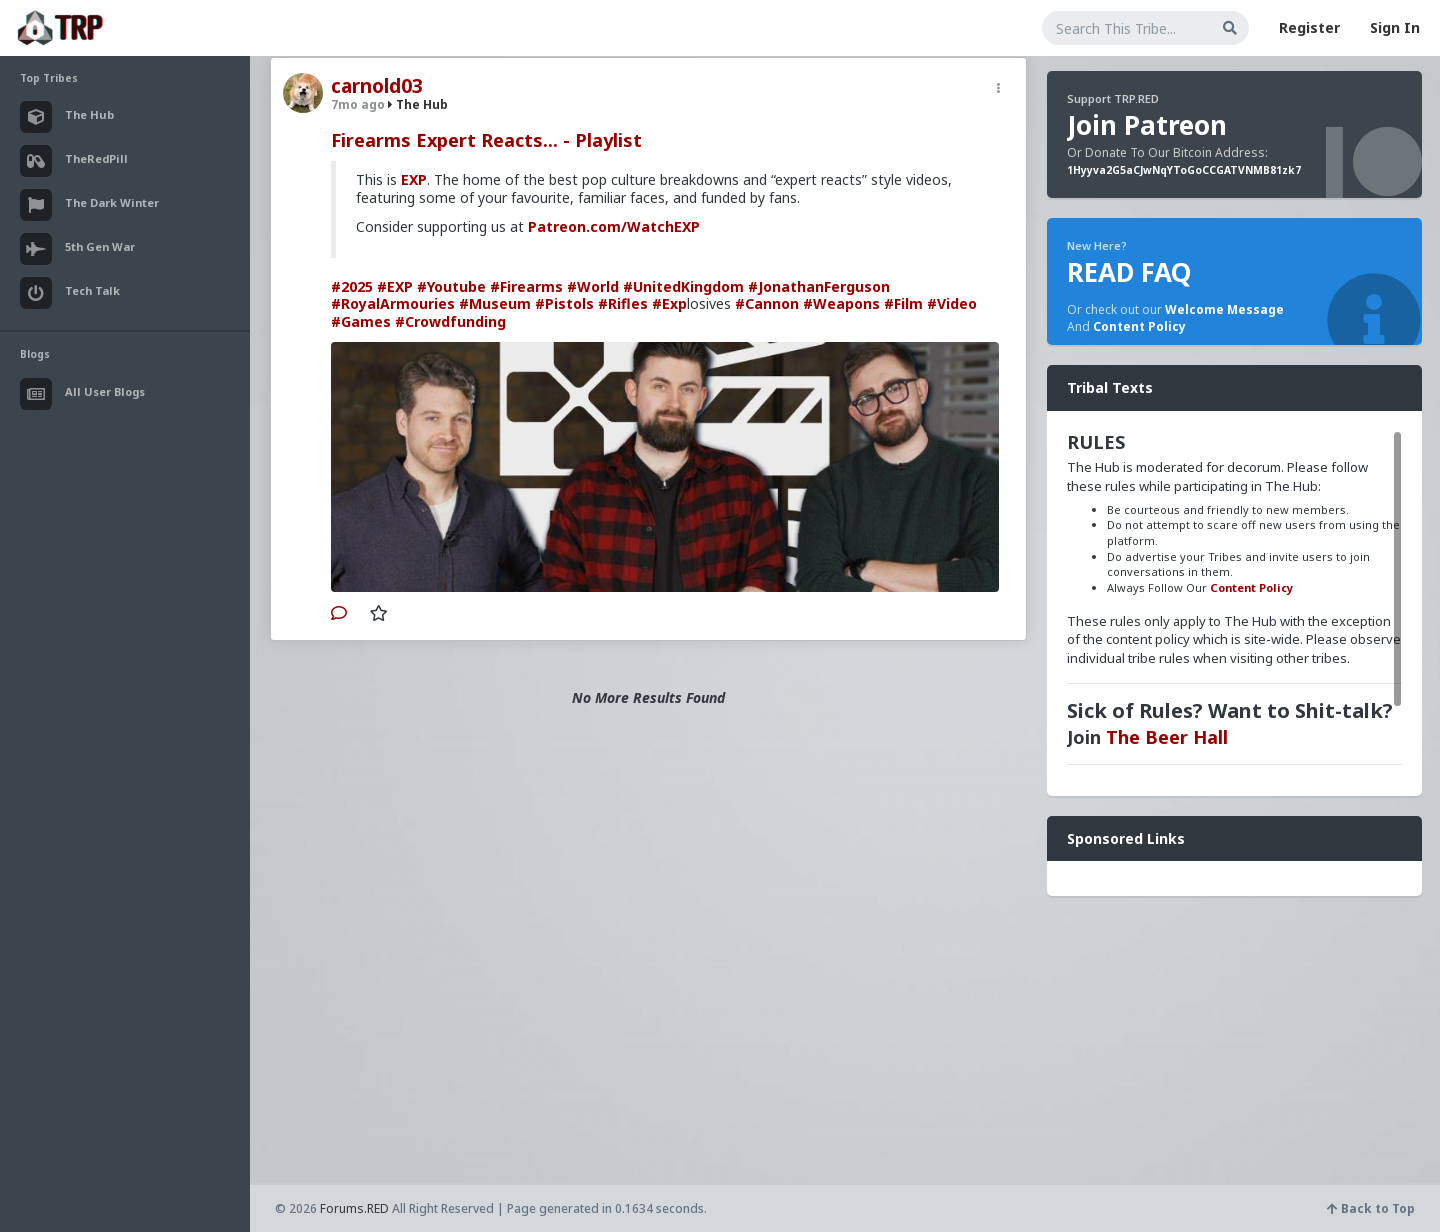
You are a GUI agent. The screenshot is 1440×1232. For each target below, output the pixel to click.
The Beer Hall (1167, 737)
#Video (952, 303)
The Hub (418, 104)
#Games (361, 321)
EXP (414, 179)
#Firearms (526, 286)
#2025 (352, 286)
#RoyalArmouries (393, 303)
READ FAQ (1129, 272)
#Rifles (623, 303)
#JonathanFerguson (819, 286)
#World (593, 286)
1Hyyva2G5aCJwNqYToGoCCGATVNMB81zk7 (1184, 170)
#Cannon (767, 303)
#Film (903, 303)
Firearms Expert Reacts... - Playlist (486, 140)
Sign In (1395, 27)
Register (1309, 27)
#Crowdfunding (450, 321)
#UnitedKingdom (683, 286)
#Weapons (841, 303)
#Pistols (564, 303)
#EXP (395, 286)
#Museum (495, 303)
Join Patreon (1147, 125)
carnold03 (377, 86)
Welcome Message (1224, 309)
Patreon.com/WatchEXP (614, 226)
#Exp (669, 303)
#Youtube (451, 286)
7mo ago (358, 104)
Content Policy (1139, 326)
